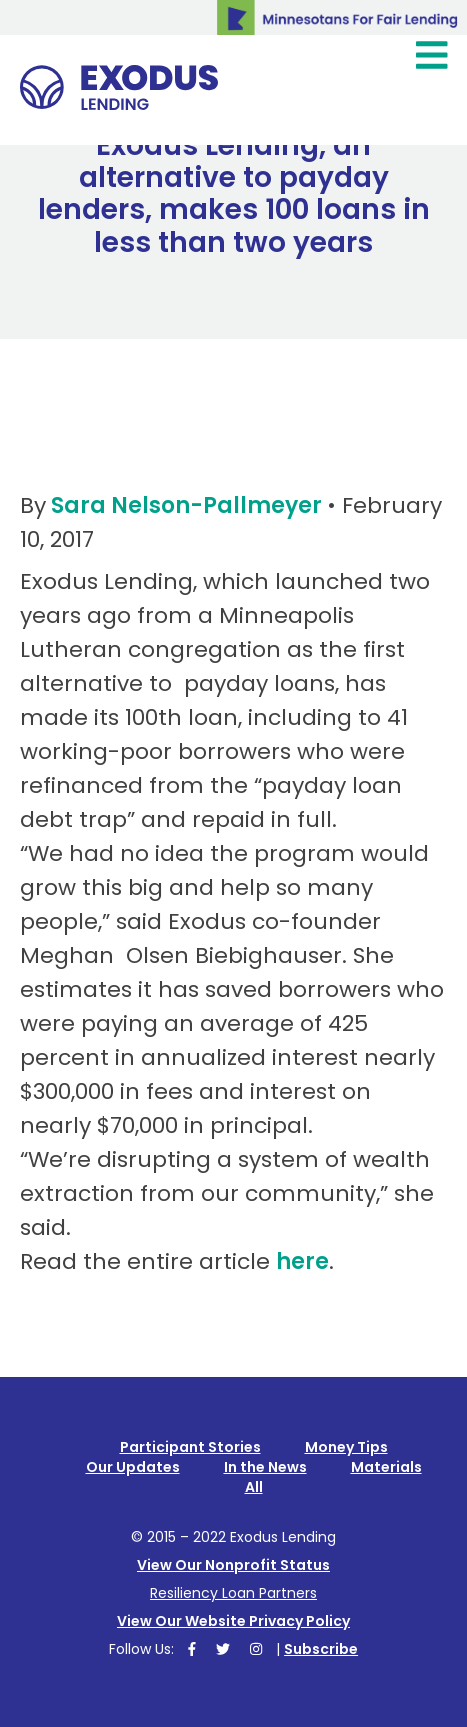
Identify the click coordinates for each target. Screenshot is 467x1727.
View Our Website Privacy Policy (233, 1621)
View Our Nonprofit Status (233, 1565)
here (302, 1261)
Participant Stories (190, 1447)
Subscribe (321, 1649)
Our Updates (133, 1467)
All (254, 1487)
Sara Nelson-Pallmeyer (186, 505)
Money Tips (346, 1447)
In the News (265, 1467)
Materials (386, 1467)
